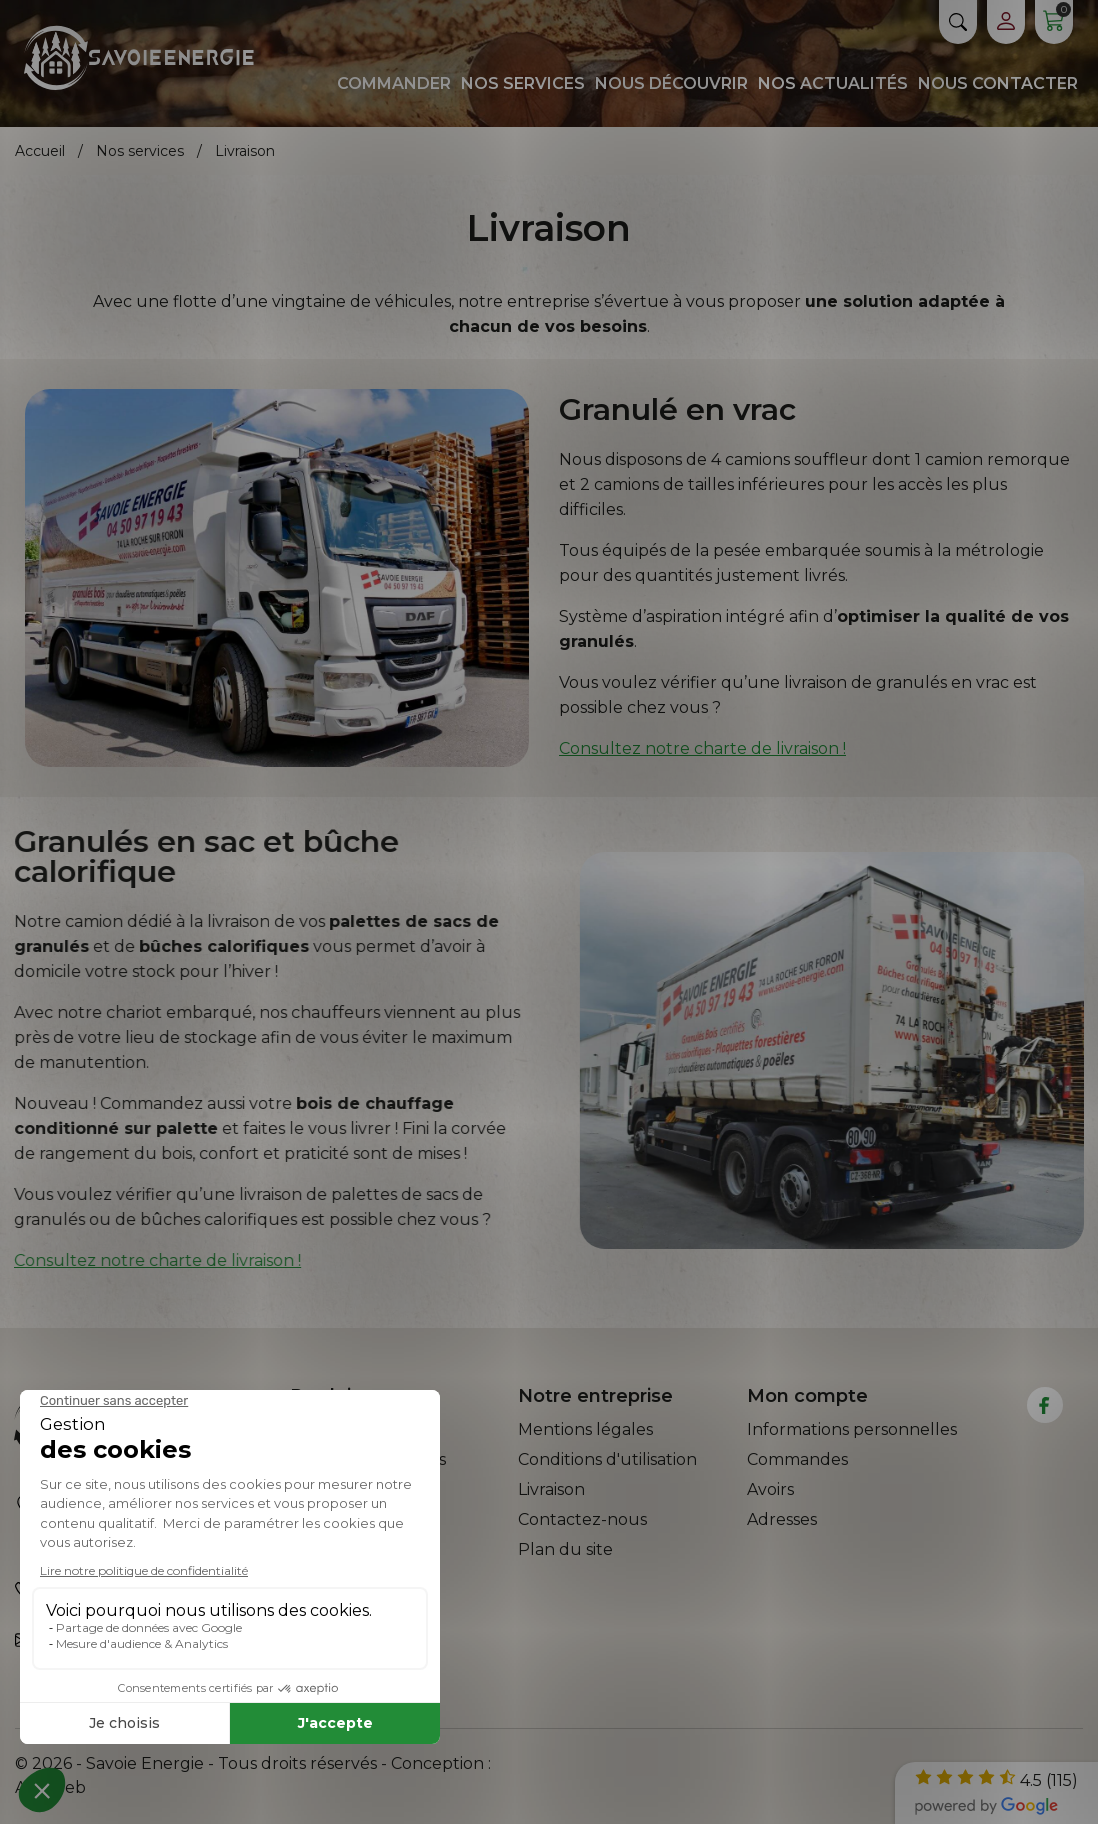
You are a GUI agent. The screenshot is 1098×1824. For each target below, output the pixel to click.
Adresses (782, 1519)
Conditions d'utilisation (607, 1459)
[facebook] (1044, 1405)
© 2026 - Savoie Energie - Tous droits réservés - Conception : (253, 1763)
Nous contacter (998, 83)
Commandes (797, 1459)
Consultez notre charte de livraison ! (702, 748)
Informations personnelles (852, 1429)
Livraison (551, 1489)
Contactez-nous (582, 1519)
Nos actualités (833, 83)
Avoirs (770, 1489)
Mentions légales (585, 1429)
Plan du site (565, 1549)
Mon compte (807, 1396)
